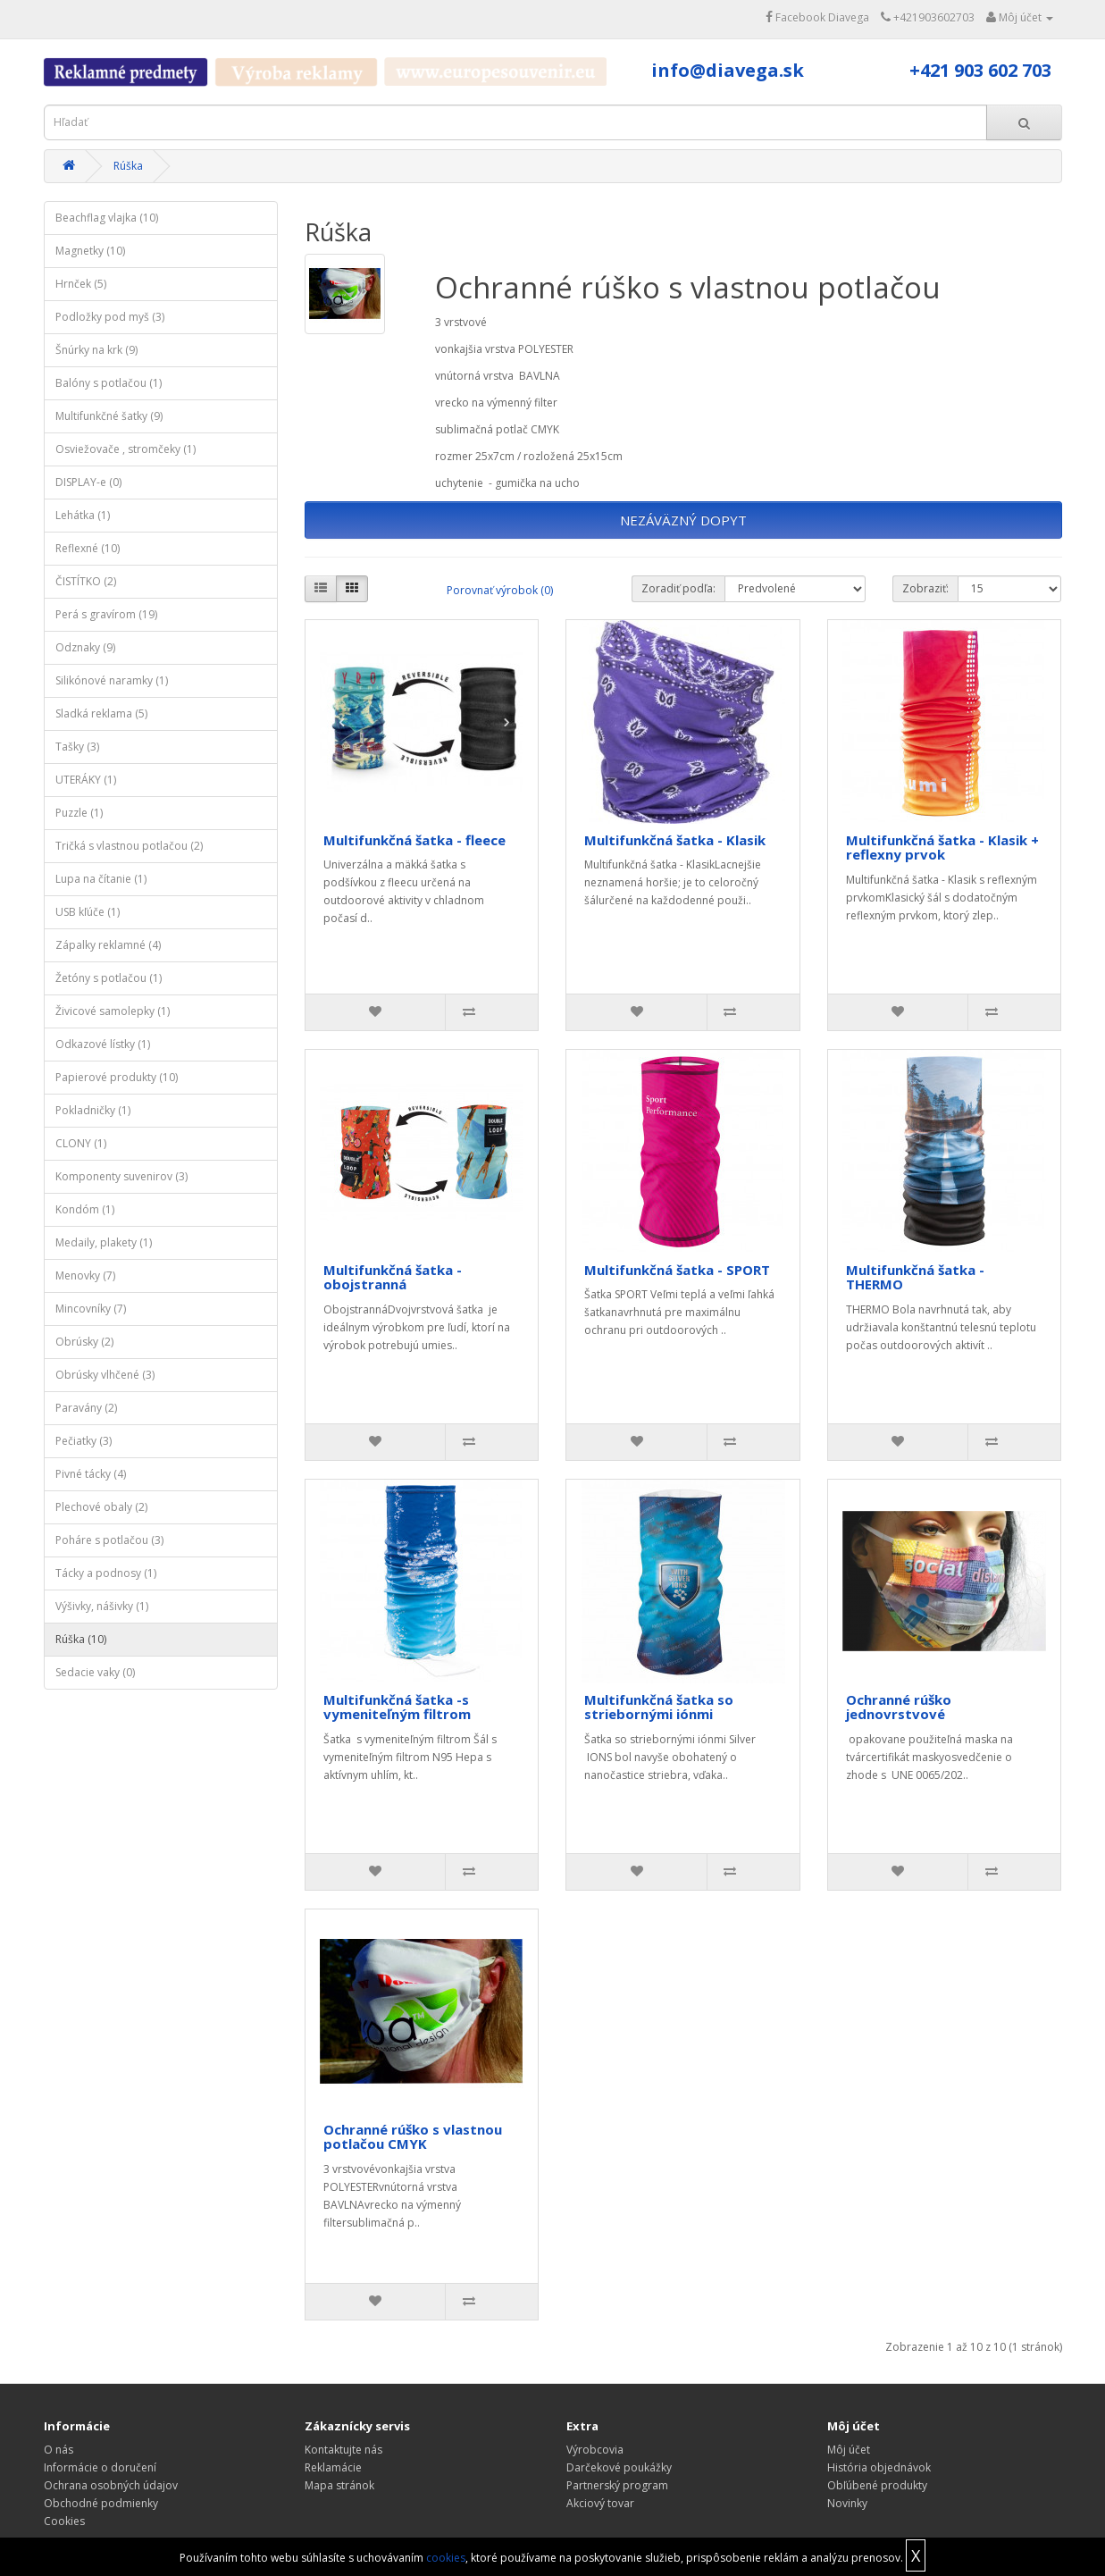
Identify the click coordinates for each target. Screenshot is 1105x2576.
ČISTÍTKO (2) (85, 581)
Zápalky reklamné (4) (108, 944)
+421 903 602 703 (980, 70)
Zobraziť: (925, 588)
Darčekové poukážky (619, 2467)
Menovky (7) (85, 1275)
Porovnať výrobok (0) (500, 590)
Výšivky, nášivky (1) (101, 1606)
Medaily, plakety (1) (103, 1242)
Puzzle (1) (79, 812)
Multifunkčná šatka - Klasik (675, 840)
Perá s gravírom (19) (106, 614)
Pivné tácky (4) (90, 1473)
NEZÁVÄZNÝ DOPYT (683, 520)
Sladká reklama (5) (101, 713)
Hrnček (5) (80, 283)
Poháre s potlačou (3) (109, 1540)
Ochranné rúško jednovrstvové (898, 1707)
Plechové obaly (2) (101, 1507)
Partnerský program (617, 2485)
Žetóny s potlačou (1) (108, 978)
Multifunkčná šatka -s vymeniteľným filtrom (397, 1707)
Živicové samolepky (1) (112, 1011)
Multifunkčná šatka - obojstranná (392, 1277)
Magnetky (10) (90, 250)
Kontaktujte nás (343, 2449)
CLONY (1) (80, 1143)
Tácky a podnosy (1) (105, 1573)
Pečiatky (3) (83, 1440)
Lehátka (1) (82, 515)
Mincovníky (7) (90, 1308)
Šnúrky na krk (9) (96, 349)
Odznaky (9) (85, 647)
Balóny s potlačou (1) (108, 382)
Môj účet (848, 2449)
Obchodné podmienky (101, 2503)
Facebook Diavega (817, 17)
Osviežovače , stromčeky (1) (125, 449)
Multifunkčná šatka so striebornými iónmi (658, 1707)
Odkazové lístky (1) (102, 1044)
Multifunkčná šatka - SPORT (677, 1270)
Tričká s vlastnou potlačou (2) (129, 845)
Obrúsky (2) (84, 1341)
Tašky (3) (77, 746)
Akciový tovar (600, 2503)
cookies (445, 2557)
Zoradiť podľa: (678, 588)
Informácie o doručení (100, 2467)
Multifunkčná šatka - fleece (414, 840)
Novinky (847, 2503)
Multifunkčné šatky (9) (109, 416)
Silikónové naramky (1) (111, 680)
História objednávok (879, 2467)
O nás (58, 2449)
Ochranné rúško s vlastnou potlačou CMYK (412, 2136)
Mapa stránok (339, 2485)
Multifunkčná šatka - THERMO (915, 1277)
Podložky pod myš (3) (109, 316)
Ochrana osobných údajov (111, 2485)
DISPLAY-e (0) (88, 482)
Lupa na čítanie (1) (100, 878)
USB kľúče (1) (87, 911)
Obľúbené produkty (877, 2485)
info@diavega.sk (727, 70)
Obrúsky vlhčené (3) (105, 1374)
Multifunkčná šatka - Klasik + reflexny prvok (942, 847)
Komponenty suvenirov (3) (121, 1176)
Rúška (128, 165)
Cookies (64, 2521)
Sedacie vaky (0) (95, 1672)
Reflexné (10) (87, 548)
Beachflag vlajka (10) (106, 217)
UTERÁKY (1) (85, 779)
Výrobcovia (595, 2449)
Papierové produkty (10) (116, 1077)
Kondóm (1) (84, 1209)
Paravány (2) (86, 1407)
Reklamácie (333, 2467)
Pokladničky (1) (92, 1110)
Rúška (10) (80, 1639)
